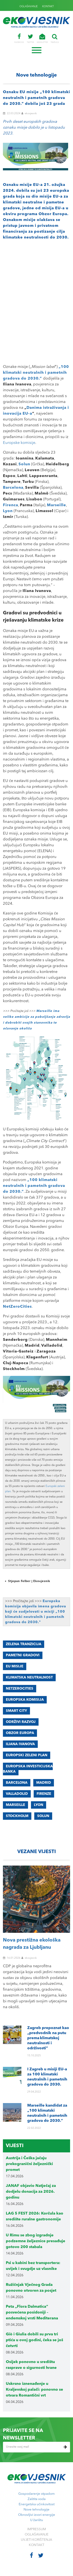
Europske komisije (19, 443)
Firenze (44, 1794)
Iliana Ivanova (20, 1744)
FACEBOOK (19, 38)
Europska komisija (25, 1699)
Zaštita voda (37, 2499)
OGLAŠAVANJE (28, 6)
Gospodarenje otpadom (36, 2494)
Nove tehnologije (36, 2509)
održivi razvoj (21, 1722)
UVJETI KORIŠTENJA (36, 2540)
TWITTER (30, 38)
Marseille (15, 1805)
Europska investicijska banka (28, 1769)
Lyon (38, 1805)
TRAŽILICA (55, 38)
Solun (43, 1816)
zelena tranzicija (23, 1644)
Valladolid (17, 1794)
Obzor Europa (20, 1733)
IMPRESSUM (36, 2529)
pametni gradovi (23, 1655)
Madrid (43, 1782)
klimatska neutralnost (29, 1677)
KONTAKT (48, 6)
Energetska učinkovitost (37, 2504)
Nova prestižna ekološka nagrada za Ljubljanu (32, 1944)
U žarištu (36, 2520)
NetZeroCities (17, 1307)
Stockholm (17, 1816)
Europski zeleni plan (26, 1755)
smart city (16, 1711)
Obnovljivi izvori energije (36, 2515)
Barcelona (16, 1782)
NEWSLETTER (42, 38)
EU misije (14, 1666)
